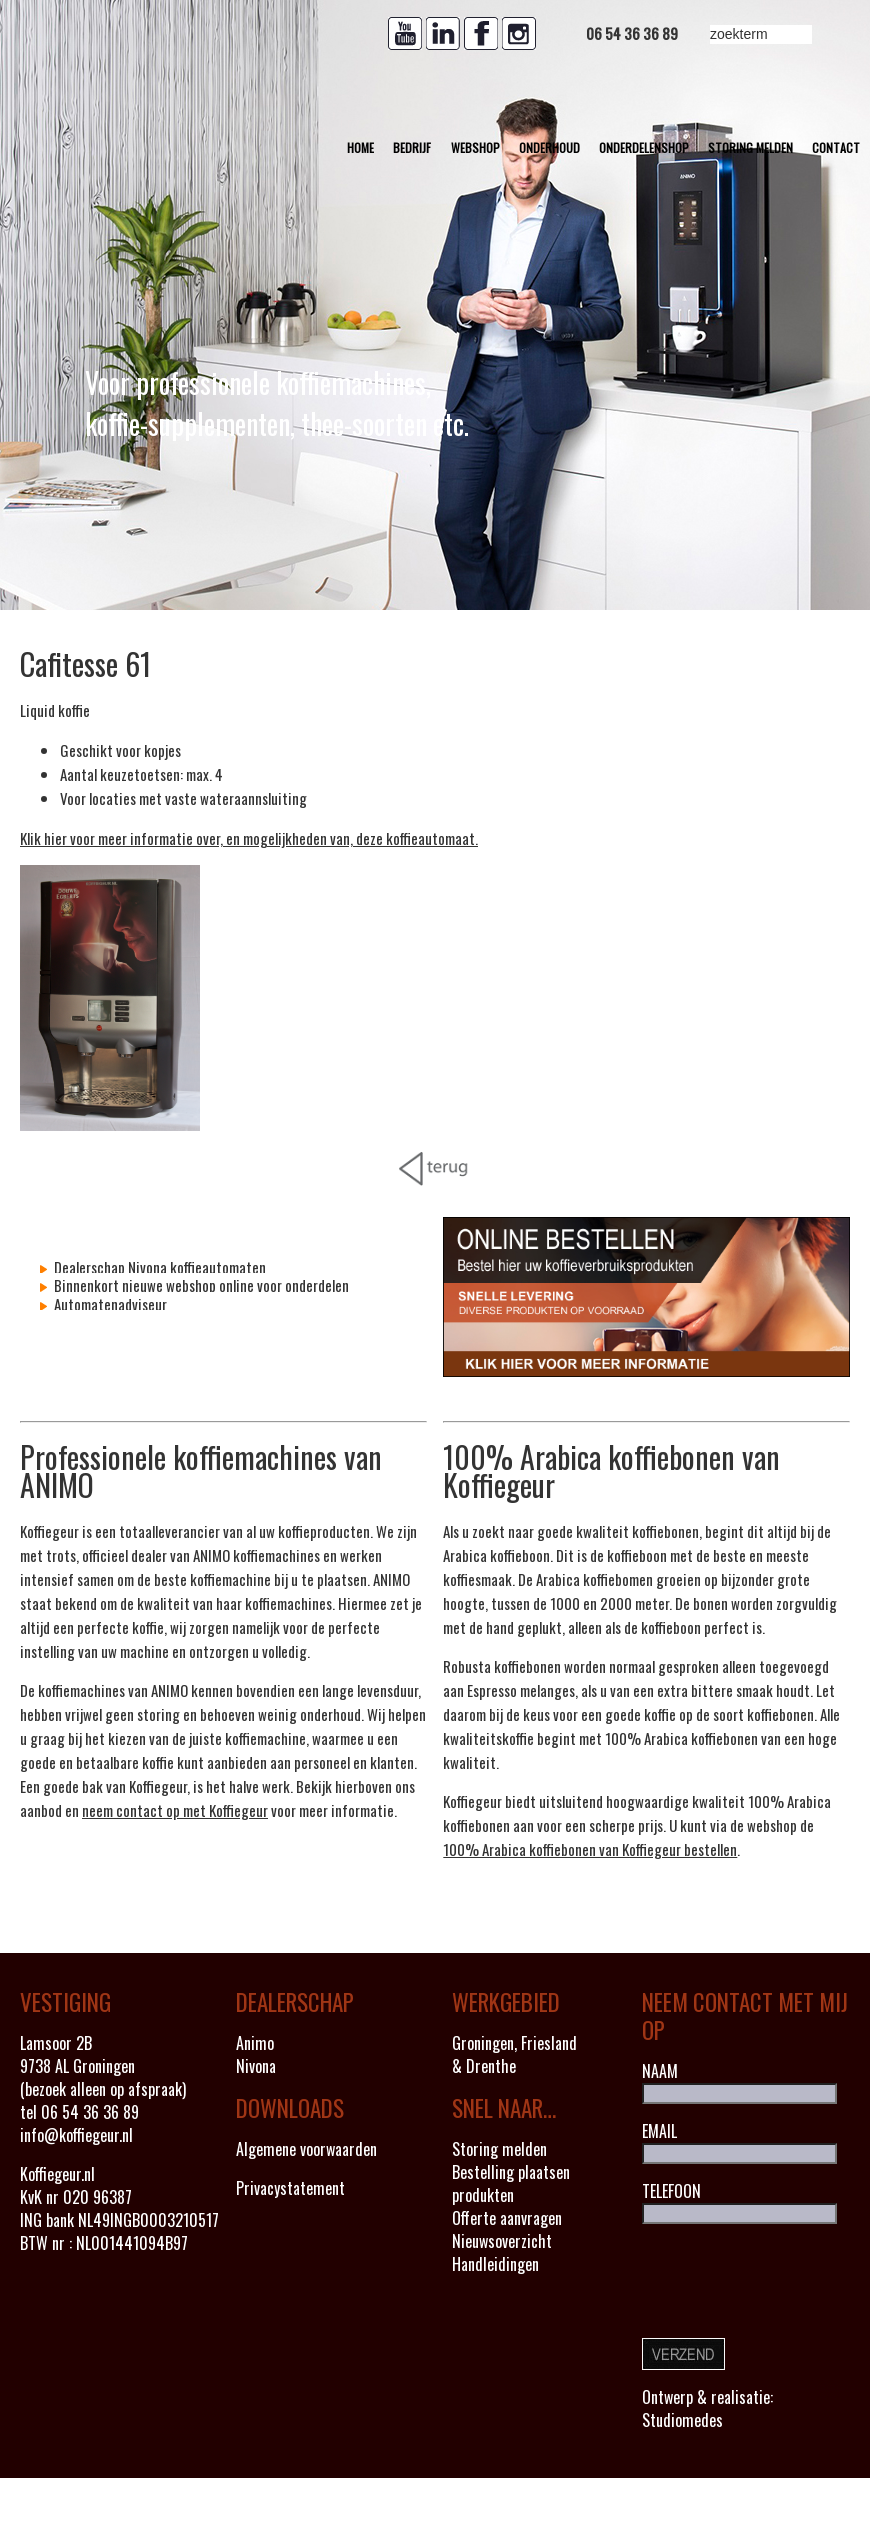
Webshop (475, 147)
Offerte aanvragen (507, 2218)
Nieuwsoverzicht (502, 2241)
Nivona (256, 2066)
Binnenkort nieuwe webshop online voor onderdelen (200, 1285)
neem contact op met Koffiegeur (175, 1810)
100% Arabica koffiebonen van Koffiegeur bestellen (590, 1849)
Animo (255, 2043)
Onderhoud (549, 147)
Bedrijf (412, 147)
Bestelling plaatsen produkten (511, 2183)
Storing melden (750, 147)
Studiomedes (682, 2420)
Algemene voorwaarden (306, 2149)
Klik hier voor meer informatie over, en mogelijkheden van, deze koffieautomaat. (249, 838)
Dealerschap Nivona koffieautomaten (158, 1267)
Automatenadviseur (109, 1304)
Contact (836, 147)
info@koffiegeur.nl (76, 2135)
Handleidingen (495, 2264)
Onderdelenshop (644, 147)
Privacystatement (290, 2188)
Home (360, 147)
